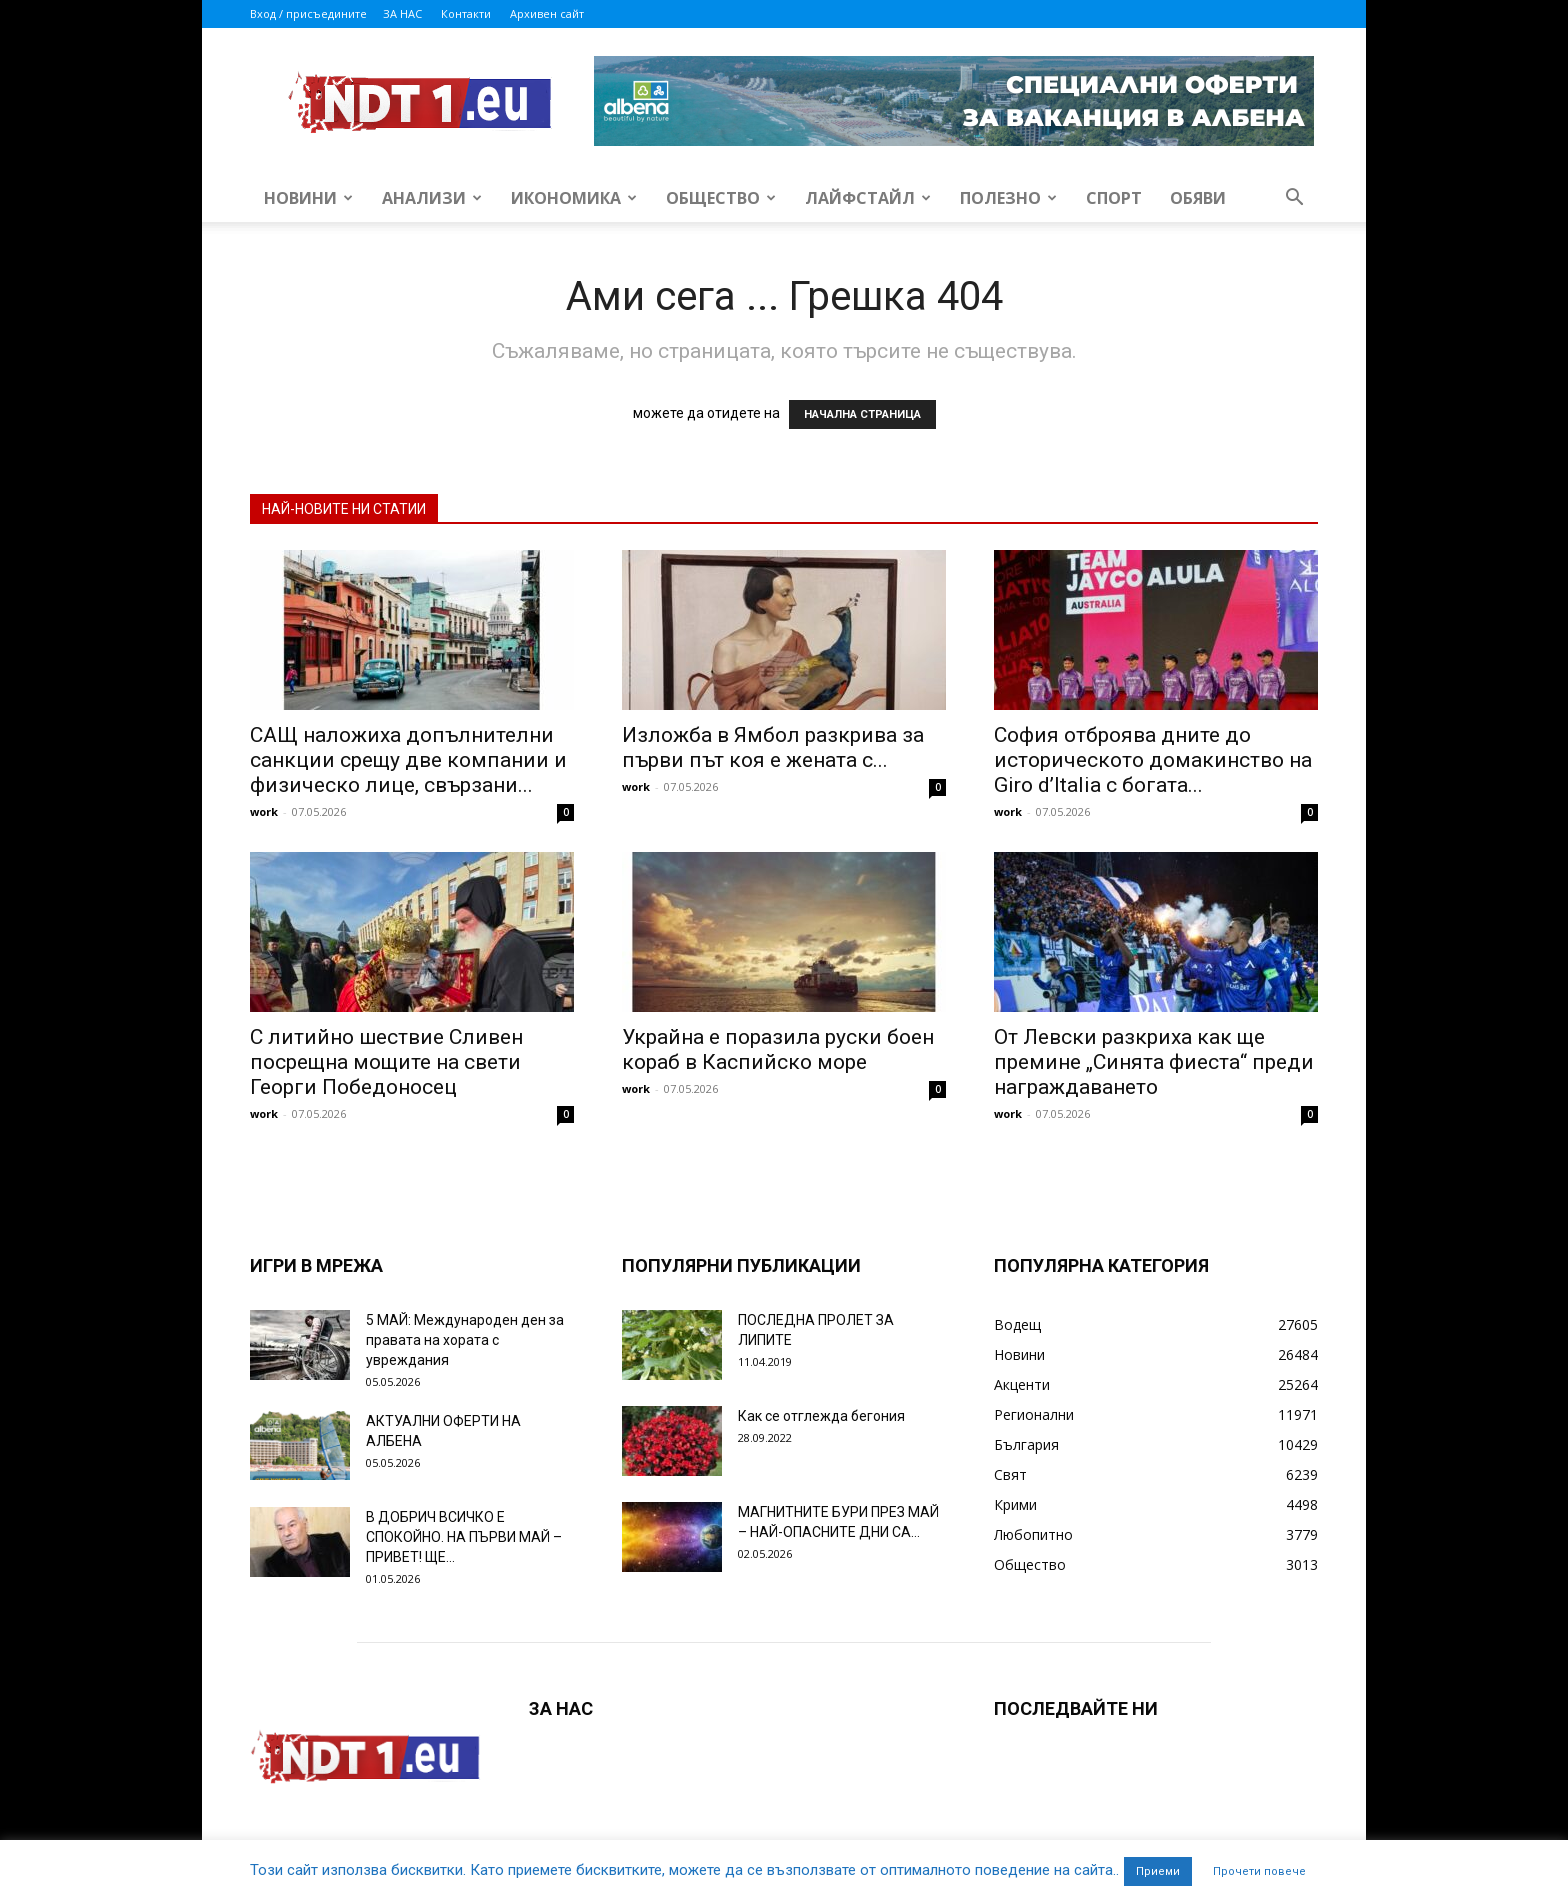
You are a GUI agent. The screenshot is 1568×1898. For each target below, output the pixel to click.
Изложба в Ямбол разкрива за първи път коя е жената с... (773, 747)
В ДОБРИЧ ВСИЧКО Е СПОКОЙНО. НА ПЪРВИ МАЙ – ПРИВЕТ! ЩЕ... (464, 1537)
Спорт (1114, 198)
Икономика (574, 198)
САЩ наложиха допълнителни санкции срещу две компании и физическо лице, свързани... (408, 760)
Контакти (466, 13)
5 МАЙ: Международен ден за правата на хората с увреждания (465, 1340)
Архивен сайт (547, 13)
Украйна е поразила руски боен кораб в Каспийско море (778, 1049)
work (264, 811)
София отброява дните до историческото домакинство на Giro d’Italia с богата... (1153, 760)
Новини (308, 198)
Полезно (1008, 198)
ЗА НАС (402, 13)
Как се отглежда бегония (821, 1416)
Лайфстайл (868, 198)
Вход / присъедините (308, 13)
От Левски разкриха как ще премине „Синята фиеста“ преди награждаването (1154, 1062)
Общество (721, 198)
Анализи (432, 198)
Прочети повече (1259, 1871)
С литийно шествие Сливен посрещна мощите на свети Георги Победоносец (386, 1062)
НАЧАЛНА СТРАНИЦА (862, 414)
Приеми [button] (1158, 1871)
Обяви (1198, 198)
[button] (1294, 199)
